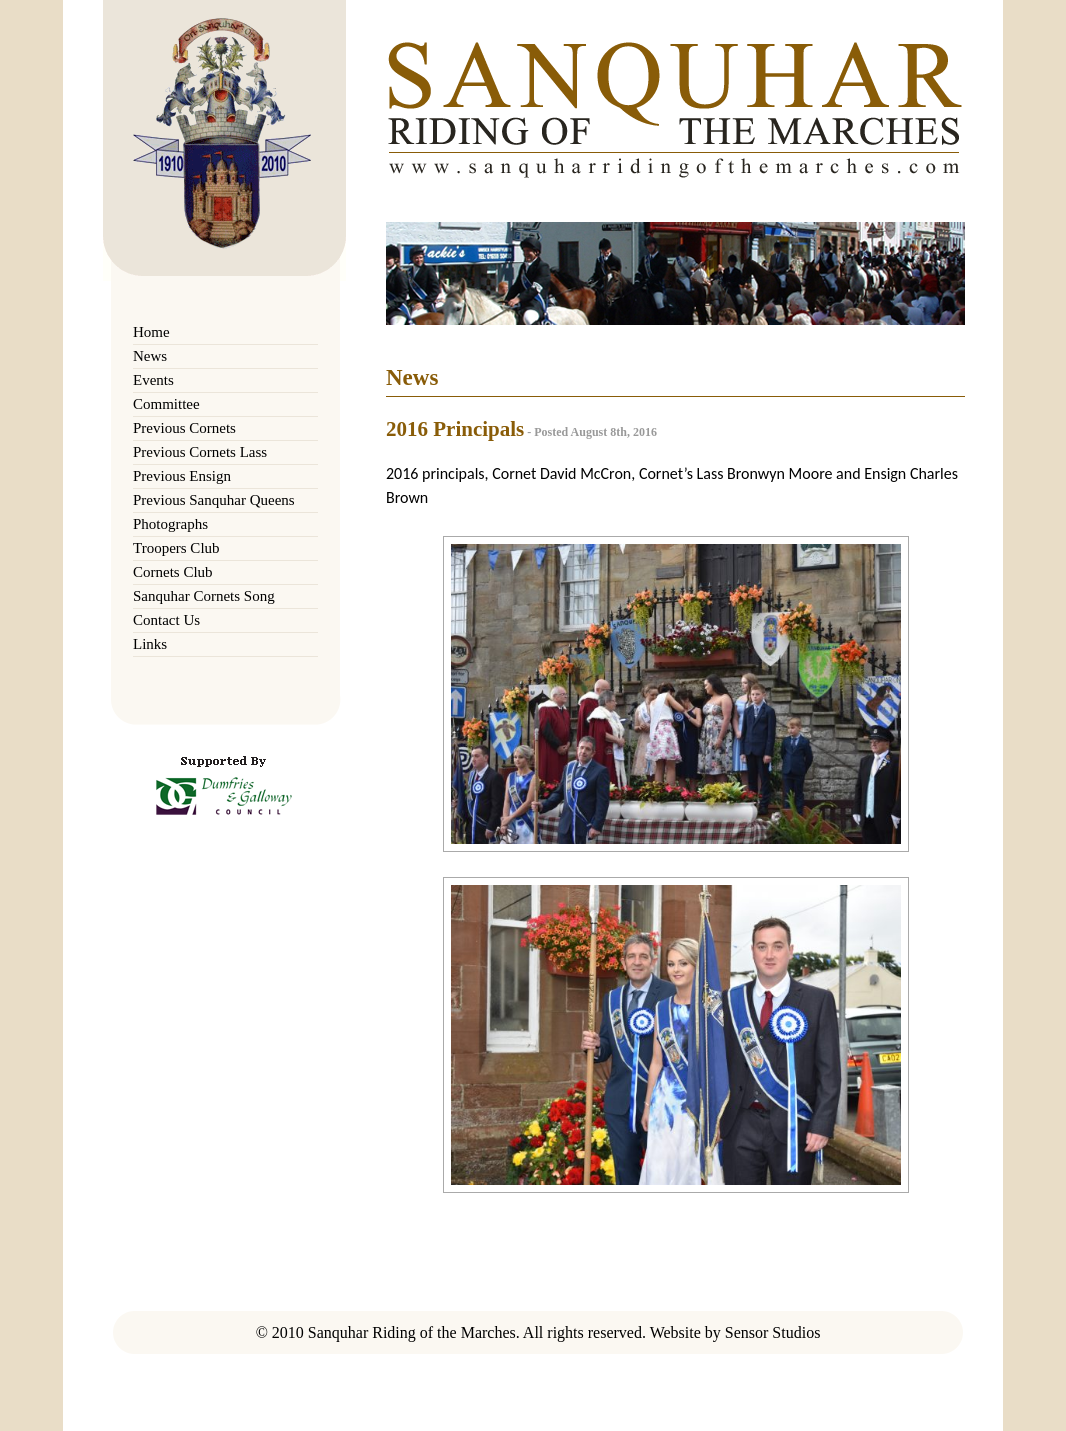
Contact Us (166, 620)
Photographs (170, 524)
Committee (166, 404)
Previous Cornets (184, 428)
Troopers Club (176, 548)
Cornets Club (173, 572)
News (150, 356)
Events (153, 380)
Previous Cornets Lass (200, 452)
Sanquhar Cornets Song (204, 596)
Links (150, 644)
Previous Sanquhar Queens (214, 500)
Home (151, 332)
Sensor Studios (773, 1332)
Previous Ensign (182, 476)
